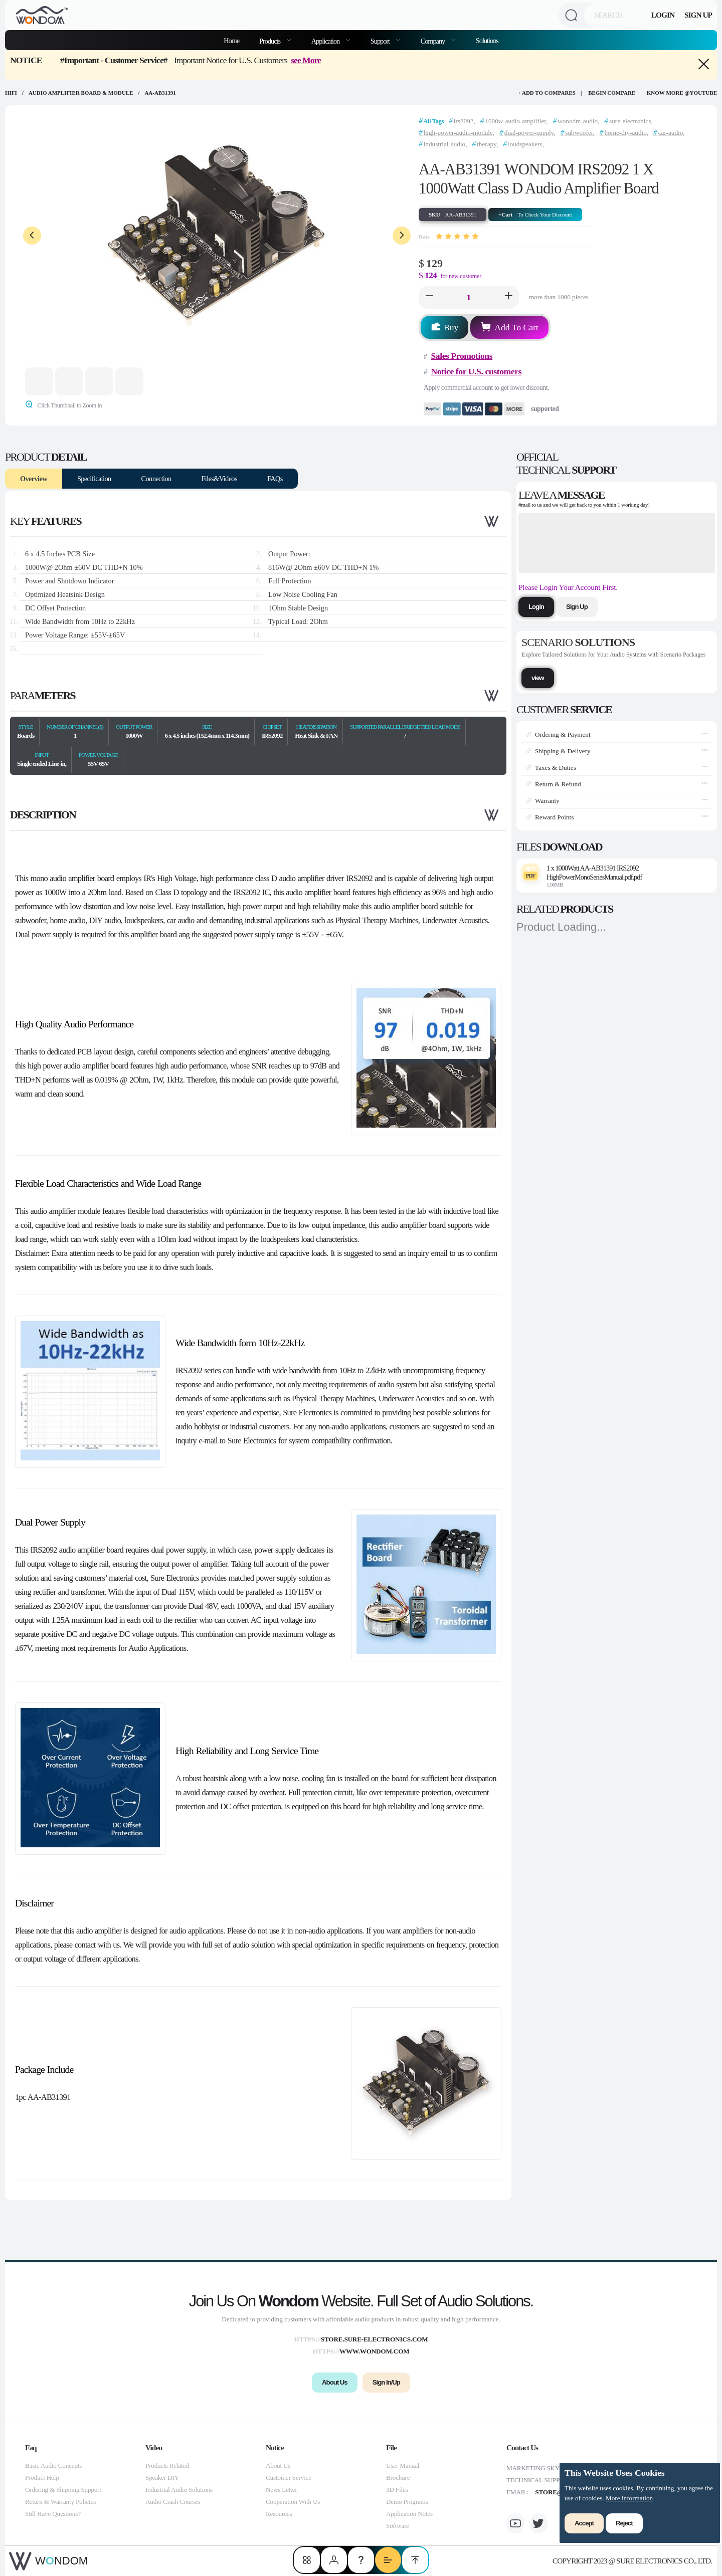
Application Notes (409, 2513)
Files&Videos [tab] (219, 479)
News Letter (281, 2489)
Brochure (398, 2477)
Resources (279, 2513)
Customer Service (288, 2477)
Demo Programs (407, 2501)
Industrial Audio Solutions (179, 2489)
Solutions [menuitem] (487, 41)
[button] (429, 297)
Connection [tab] (156, 479)
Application (326, 41)
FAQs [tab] (275, 479)
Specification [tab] (94, 479)
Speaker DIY (162, 2477)
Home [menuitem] (231, 41)
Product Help (42, 2477)
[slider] (457, 237)
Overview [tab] (33, 479)
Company (433, 41)
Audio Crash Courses (172, 2501)
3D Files (397, 2489)
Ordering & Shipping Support (63, 2489)
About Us (278, 2465)
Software (397, 2525)
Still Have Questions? (53, 2513)
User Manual (402, 2465)
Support (381, 41)
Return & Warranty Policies (60, 2501)
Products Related (167, 2465)
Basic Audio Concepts (53, 2465)
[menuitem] (275, 40)
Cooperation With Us (293, 2501)
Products (270, 41)
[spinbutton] (469, 297)
